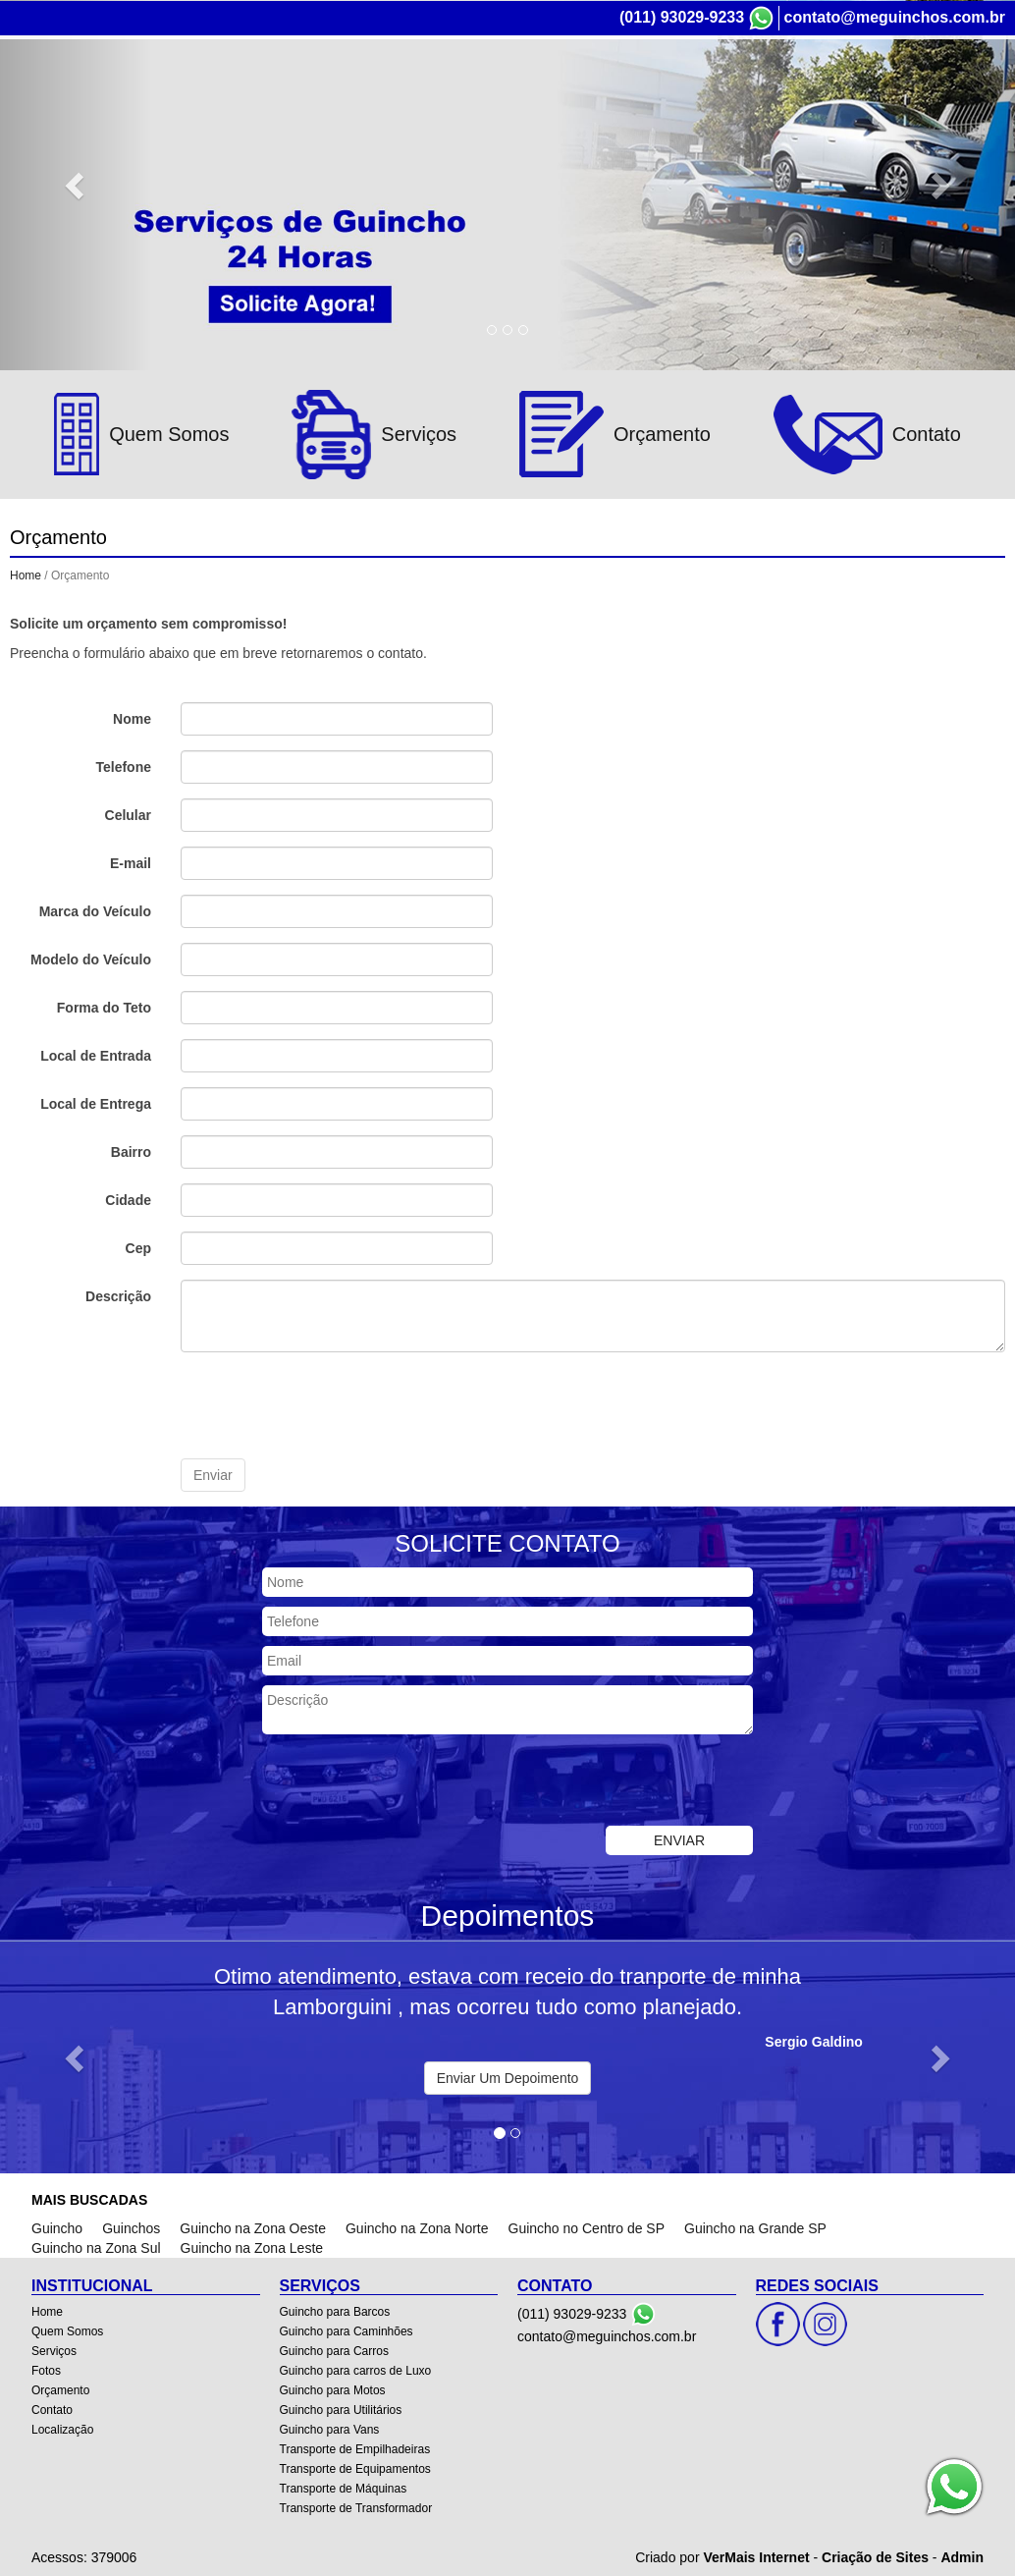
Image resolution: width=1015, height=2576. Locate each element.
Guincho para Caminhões (346, 2330)
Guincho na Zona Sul (96, 2247)
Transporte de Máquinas (343, 2487)
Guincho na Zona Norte (417, 2227)
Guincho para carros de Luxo (356, 2370)
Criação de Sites (875, 2556)
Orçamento (60, 2389)
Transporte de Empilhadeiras (355, 2448)
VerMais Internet (756, 2556)
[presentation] (330, 1404)
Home (25, 574)
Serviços (54, 2350)
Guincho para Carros (334, 2350)
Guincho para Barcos (335, 2311)
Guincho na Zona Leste (252, 2247)
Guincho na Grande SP (755, 2227)
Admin (962, 2556)
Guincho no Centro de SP (587, 2227)
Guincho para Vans (330, 2429)
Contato (52, 2409)
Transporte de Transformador (356, 2507)
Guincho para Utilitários (341, 2409)
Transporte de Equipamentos (355, 2468)
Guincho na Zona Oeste (253, 2227)
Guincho (56, 2227)
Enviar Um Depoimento (508, 2077)
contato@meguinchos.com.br (894, 16)
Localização (62, 2429)
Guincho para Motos (333, 2389)
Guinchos (131, 2227)
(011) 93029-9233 (681, 16)
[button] (76, 2057)
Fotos (46, 2370)
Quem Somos (67, 2330)
